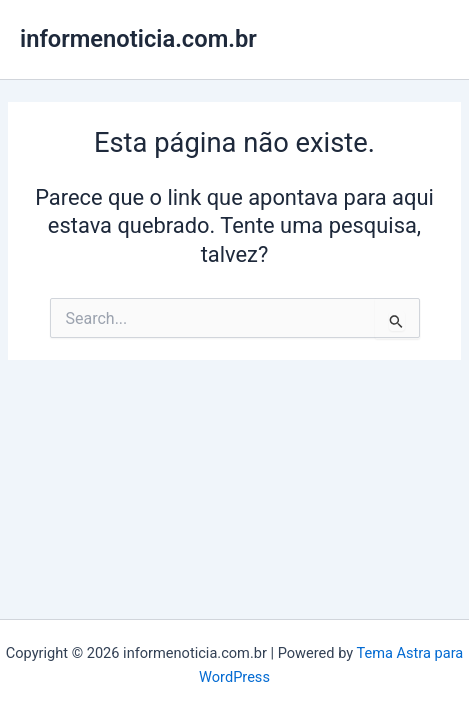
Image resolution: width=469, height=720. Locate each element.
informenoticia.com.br (138, 39)
